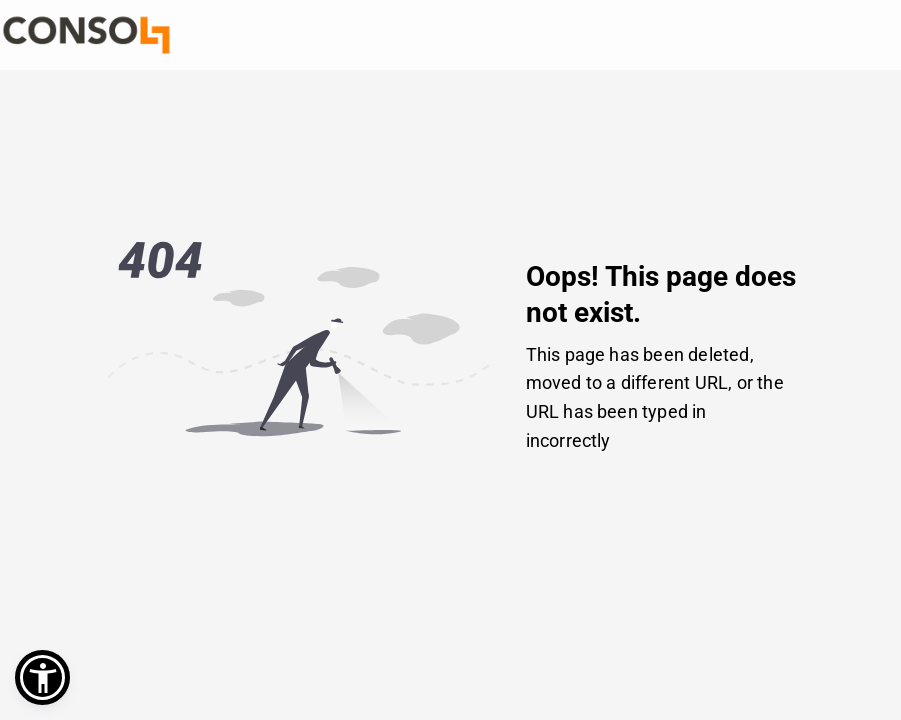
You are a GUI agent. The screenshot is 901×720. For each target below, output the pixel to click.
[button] (42, 677)
